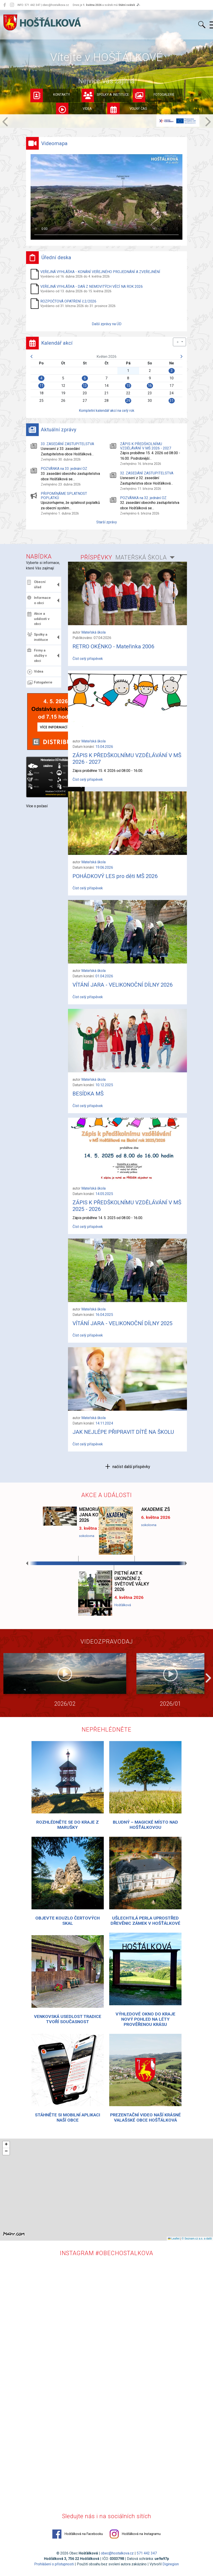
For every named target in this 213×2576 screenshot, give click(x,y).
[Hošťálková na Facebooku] (4, 5)
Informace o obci (39, 600)
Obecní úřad (36, 584)
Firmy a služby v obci (37, 655)
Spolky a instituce (105, 95)
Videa (74, 109)
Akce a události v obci (38, 619)
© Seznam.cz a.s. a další (197, 2238)
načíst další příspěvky (130, 1466)
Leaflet (173, 2238)
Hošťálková (122, 1605)
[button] (5, 121)
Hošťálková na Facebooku (77, 2534)
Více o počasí (37, 806)
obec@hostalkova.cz (117, 2553)
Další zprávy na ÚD (106, 324)
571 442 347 (147, 2553)
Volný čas (127, 109)
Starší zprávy (106, 522)
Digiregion (170, 2564)
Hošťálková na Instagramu (135, 2534)
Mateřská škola (141, 557)
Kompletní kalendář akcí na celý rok (106, 410)
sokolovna (86, 1536)
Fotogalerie (153, 95)
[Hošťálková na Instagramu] (12, 5)
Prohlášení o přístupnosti (54, 2564)
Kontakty (50, 95)
